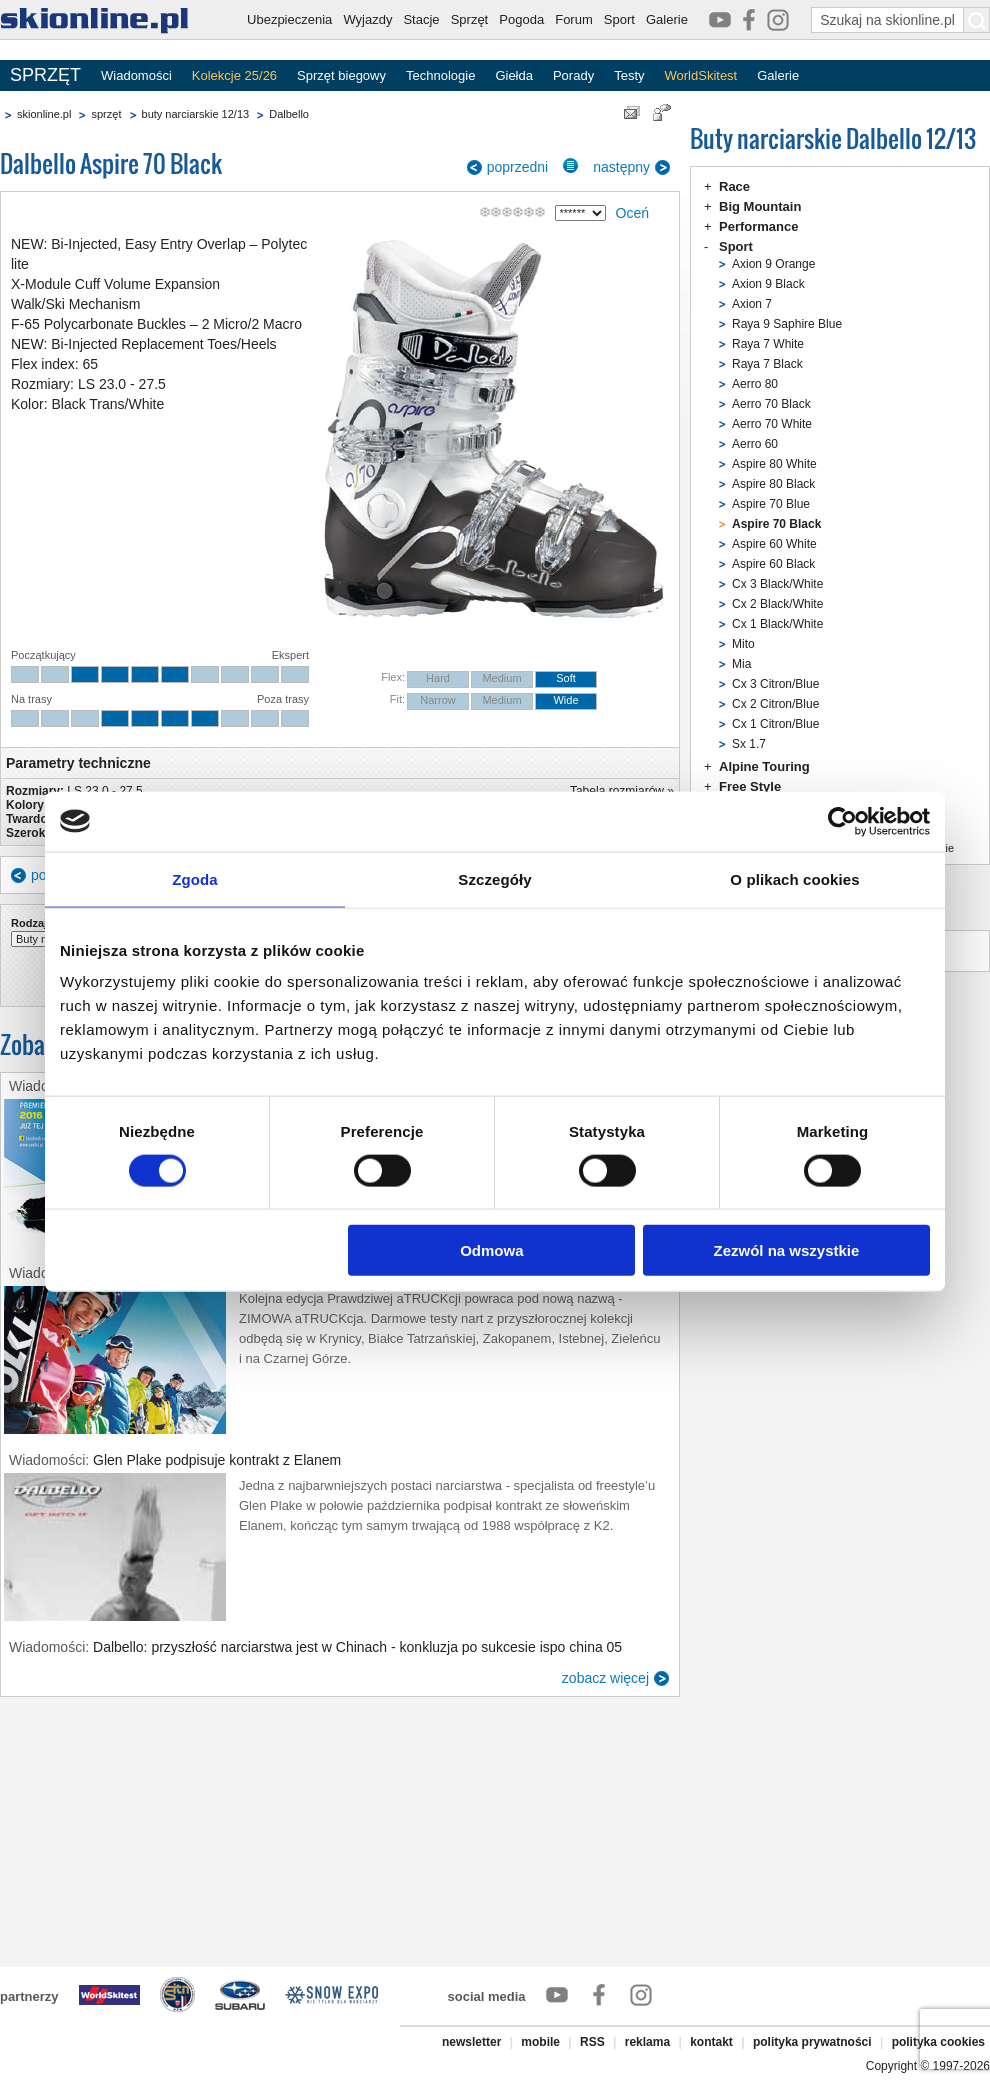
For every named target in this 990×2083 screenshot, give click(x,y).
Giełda (514, 75)
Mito (743, 644)
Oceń (632, 213)
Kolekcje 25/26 (234, 75)
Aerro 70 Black (771, 404)
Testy (629, 75)
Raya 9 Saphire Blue (787, 324)
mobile (540, 2042)
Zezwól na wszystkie (787, 1250)
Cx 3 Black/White (777, 584)
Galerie (667, 19)
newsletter (471, 2042)
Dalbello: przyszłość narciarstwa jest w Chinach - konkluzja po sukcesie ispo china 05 (357, 1647)
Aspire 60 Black (773, 564)
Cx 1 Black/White (777, 624)
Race (734, 186)
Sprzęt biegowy (341, 75)
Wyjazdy (367, 19)
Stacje (421, 19)
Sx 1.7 (749, 744)
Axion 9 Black (768, 284)
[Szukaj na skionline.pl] (977, 20)
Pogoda (521, 19)
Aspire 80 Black (773, 484)
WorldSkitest (701, 75)
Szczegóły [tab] (494, 878)
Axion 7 (752, 304)
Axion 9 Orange (773, 264)
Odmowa (491, 1250)
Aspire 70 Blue (771, 504)
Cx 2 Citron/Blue (775, 704)
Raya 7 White (768, 344)
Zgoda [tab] (195, 878)
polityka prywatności (812, 2042)
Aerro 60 (755, 444)
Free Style (750, 786)
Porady (573, 75)
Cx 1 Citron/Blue (775, 724)
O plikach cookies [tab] (794, 878)
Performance (758, 226)
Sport (619, 19)
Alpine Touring (764, 766)
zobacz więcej (605, 1678)
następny (621, 167)
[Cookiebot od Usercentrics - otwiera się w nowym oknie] (842, 821)
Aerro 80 (755, 384)
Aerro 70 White (772, 424)
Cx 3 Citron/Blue (775, 684)
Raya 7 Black (767, 364)
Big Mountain (760, 206)
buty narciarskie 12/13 (196, 114)
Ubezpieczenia (289, 19)
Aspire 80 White (774, 464)
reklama (647, 2042)
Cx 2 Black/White (777, 604)
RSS (592, 2042)
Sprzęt (470, 19)
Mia (741, 664)
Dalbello (289, 114)
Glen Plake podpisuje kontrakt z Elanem (217, 1460)
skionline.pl (44, 114)
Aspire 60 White (774, 544)
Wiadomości (136, 75)
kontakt (711, 2042)
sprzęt (106, 114)
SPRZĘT (45, 75)
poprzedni (518, 167)
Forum (574, 19)
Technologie (440, 75)
